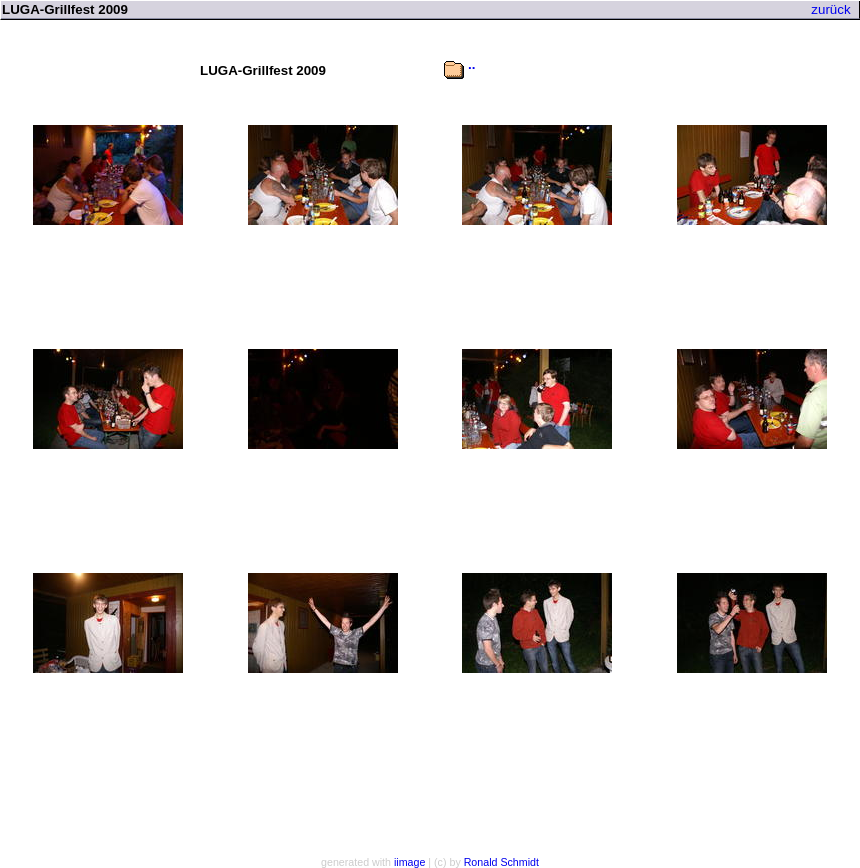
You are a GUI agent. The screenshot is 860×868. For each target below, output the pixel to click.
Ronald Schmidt (501, 862)
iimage (409, 862)
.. (471, 64)
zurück (830, 9)
